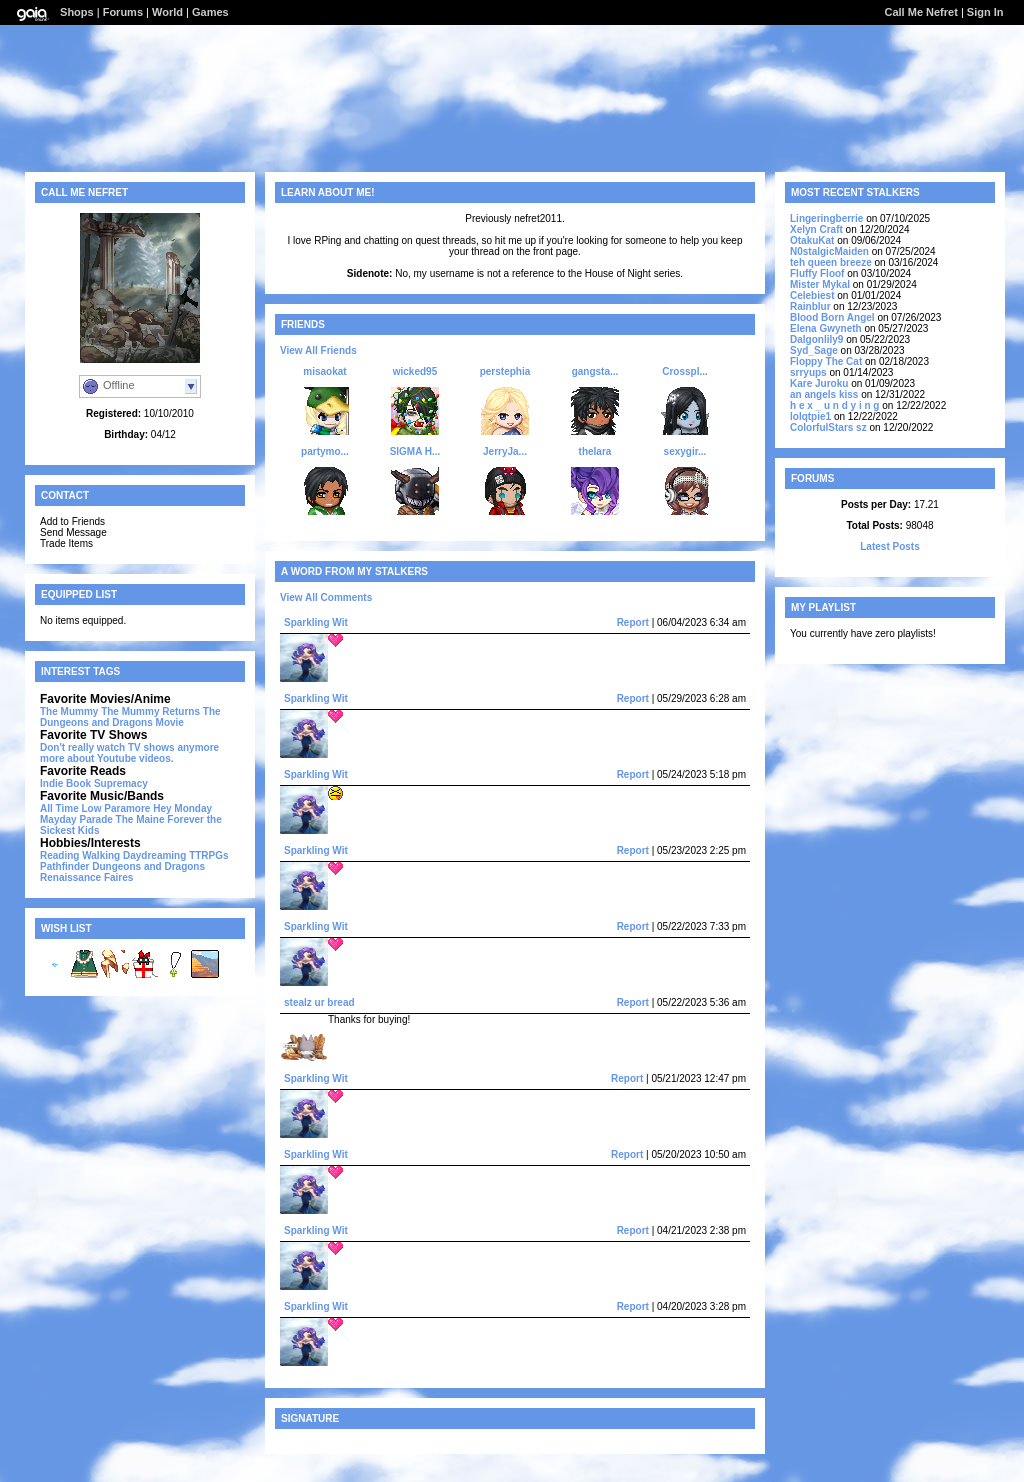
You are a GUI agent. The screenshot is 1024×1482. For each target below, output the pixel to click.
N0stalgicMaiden (829, 251)
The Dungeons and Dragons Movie (130, 717)
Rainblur (810, 306)
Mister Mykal (820, 284)
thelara (595, 451)
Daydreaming (154, 855)
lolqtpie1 (810, 416)
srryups (808, 372)
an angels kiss (824, 394)
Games (210, 12)
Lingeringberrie (826, 218)
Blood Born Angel (832, 317)
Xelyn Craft (816, 229)
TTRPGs (208, 855)
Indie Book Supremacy (94, 783)
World (167, 12)
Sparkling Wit (316, 622)
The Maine (140, 819)
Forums (123, 12)
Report (633, 622)
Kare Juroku (819, 383)
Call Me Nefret (920, 12)
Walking (101, 855)
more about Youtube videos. (107, 758)
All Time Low (71, 808)
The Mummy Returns (150, 711)
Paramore (127, 808)
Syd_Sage (814, 350)
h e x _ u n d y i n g (834, 405)
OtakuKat (812, 240)
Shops (77, 12)
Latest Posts (889, 546)
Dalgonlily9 (816, 339)
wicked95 (415, 371)
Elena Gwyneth (826, 328)
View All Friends (318, 350)
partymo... (325, 451)
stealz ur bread (319, 1002)
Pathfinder (64, 866)
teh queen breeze (831, 262)
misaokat (324, 371)
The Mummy (69, 711)
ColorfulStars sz (828, 427)
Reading (59, 855)
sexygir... (685, 451)
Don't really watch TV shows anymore (129, 747)
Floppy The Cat (826, 361)
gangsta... (595, 371)
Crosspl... (685, 371)
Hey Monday (182, 808)
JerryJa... (505, 451)
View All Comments (326, 597)
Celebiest (812, 295)
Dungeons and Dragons (148, 866)
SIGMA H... (415, 451)
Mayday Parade (76, 819)
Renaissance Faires (86, 877)
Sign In (985, 12)
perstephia (505, 371)
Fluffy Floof (817, 273)
